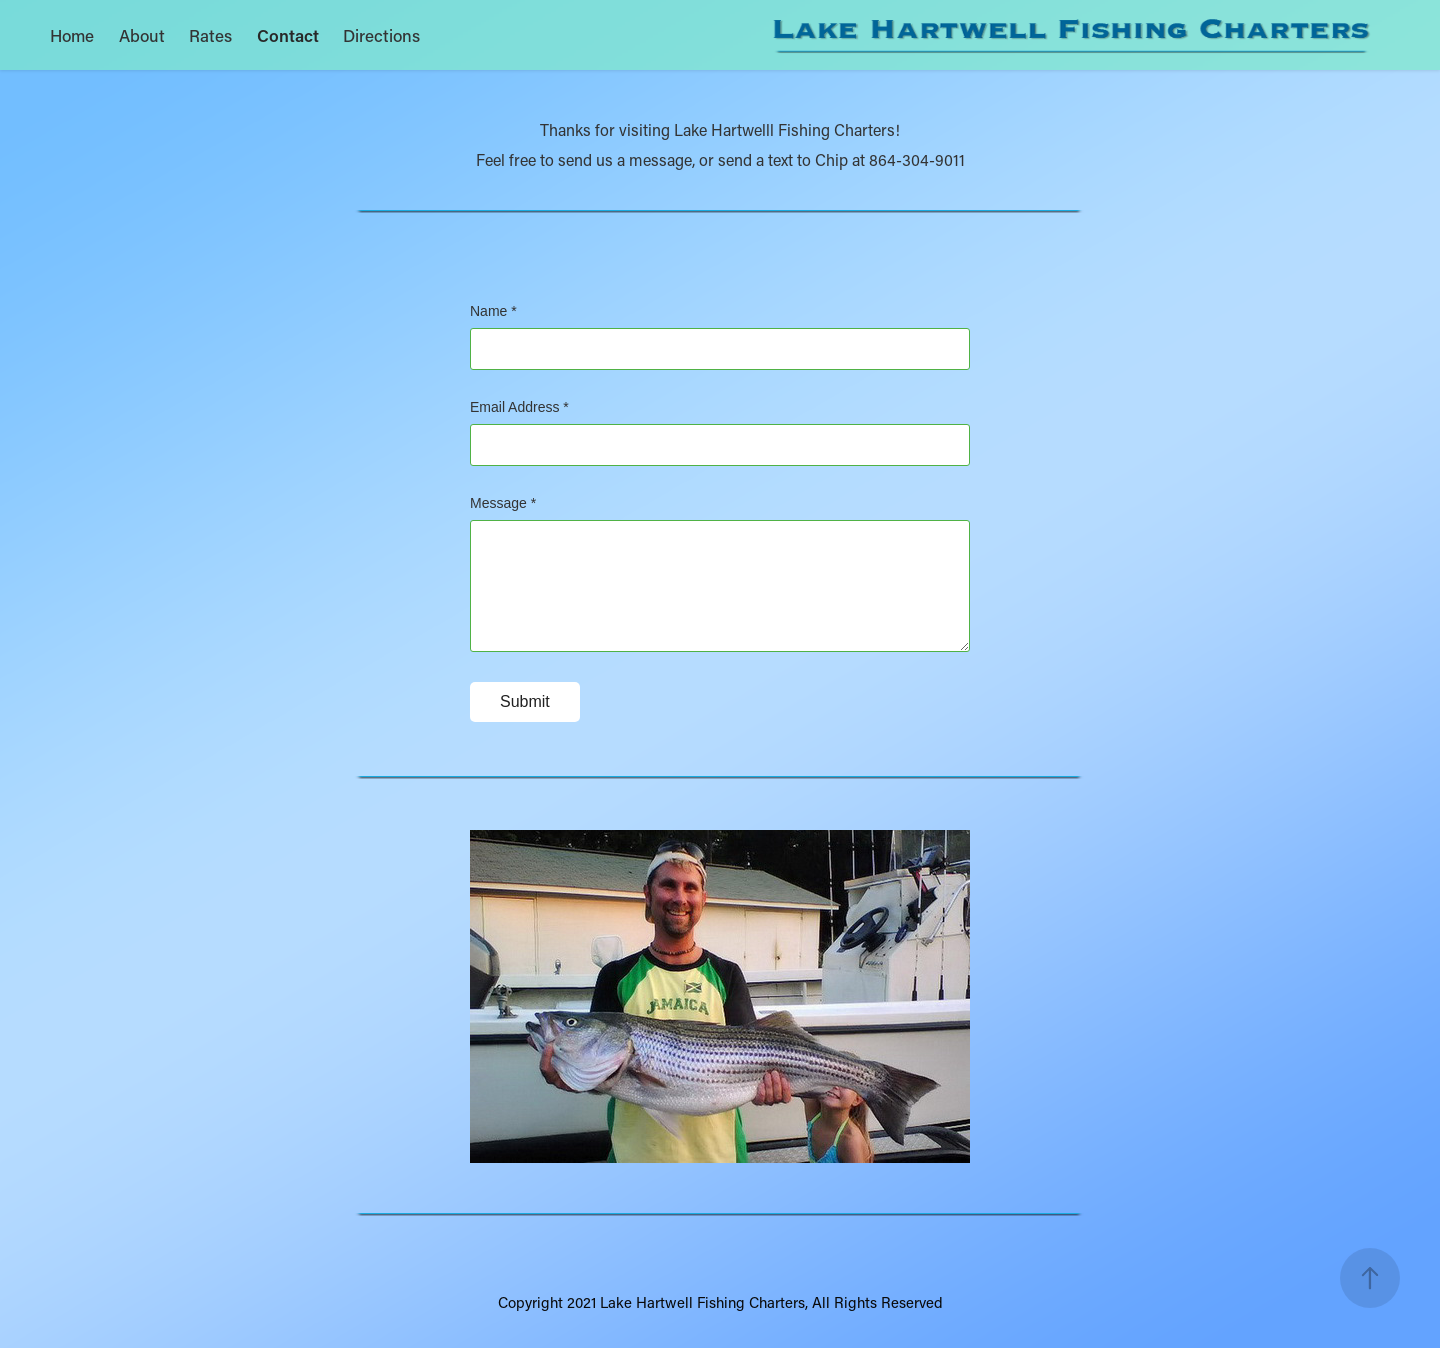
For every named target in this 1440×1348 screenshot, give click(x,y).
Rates (210, 35)
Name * (493, 311)
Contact (288, 35)
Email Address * (519, 407)
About (142, 35)
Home (72, 35)
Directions (381, 35)
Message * (503, 503)
